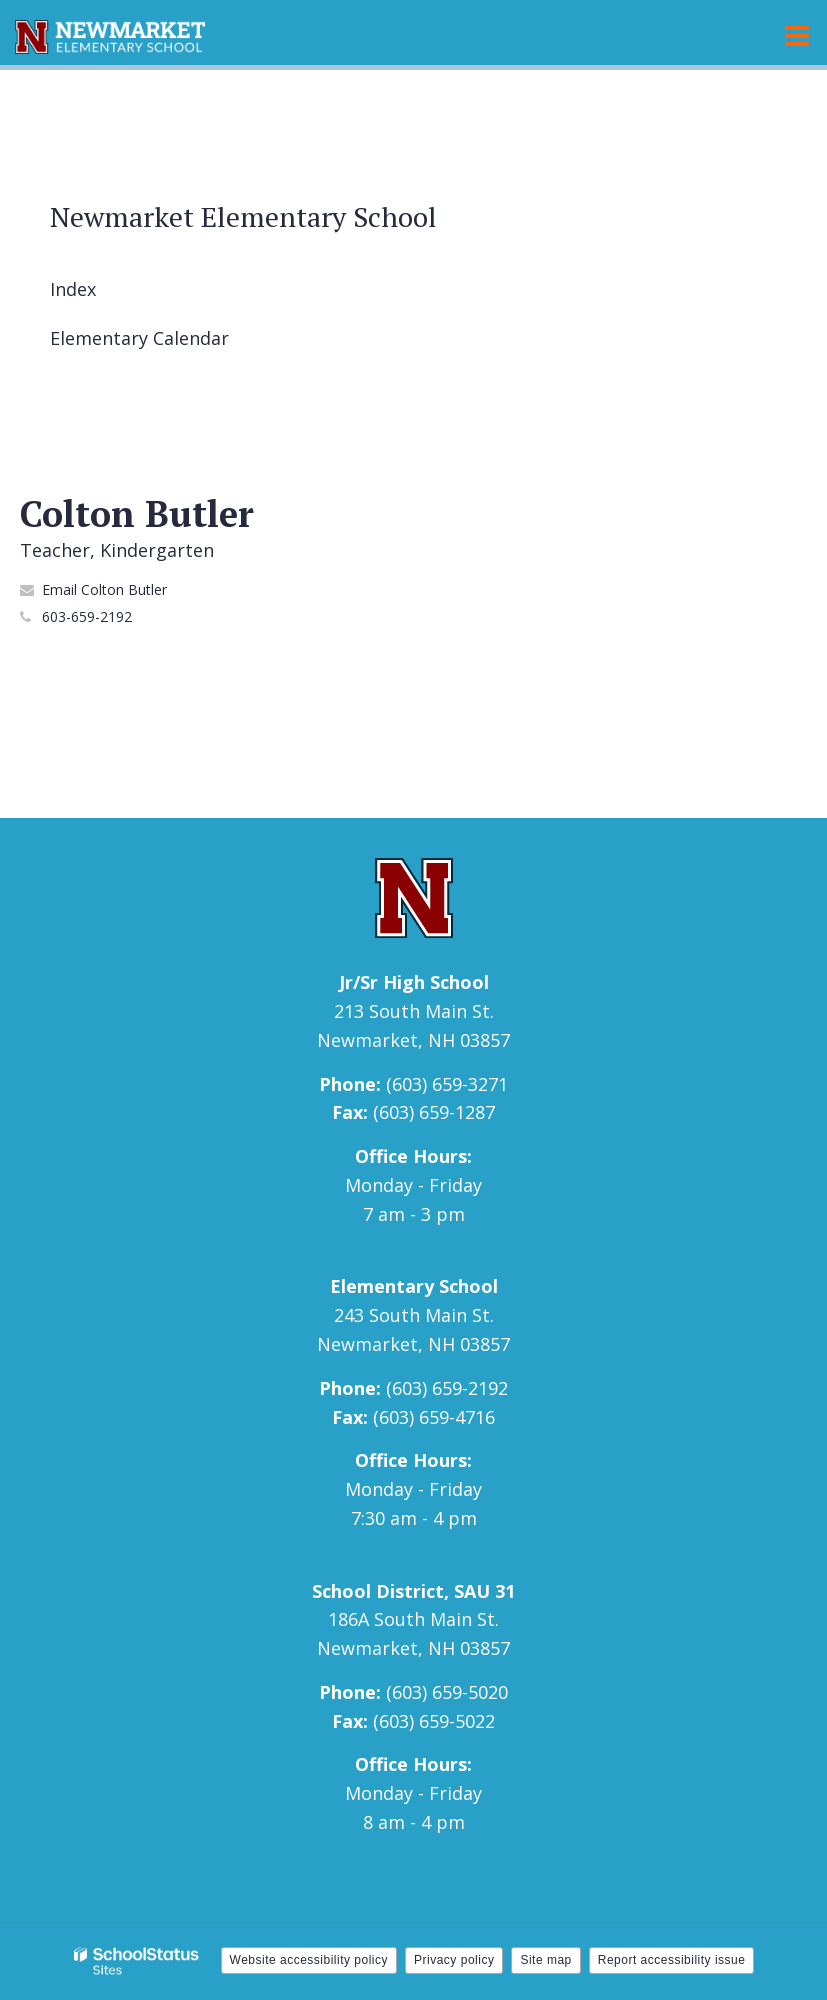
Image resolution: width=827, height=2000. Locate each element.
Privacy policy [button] (454, 1960)
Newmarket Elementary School (243, 216)
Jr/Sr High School (414, 982)
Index (73, 289)
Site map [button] (545, 1960)
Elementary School (414, 1286)
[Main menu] (797, 35)
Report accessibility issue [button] (672, 1960)
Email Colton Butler (104, 589)
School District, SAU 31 (413, 1591)
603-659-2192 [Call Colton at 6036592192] (87, 616)
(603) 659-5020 (447, 1692)
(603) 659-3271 (447, 1084)
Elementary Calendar (139, 338)
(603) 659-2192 (447, 1388)
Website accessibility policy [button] (309, 1960)
